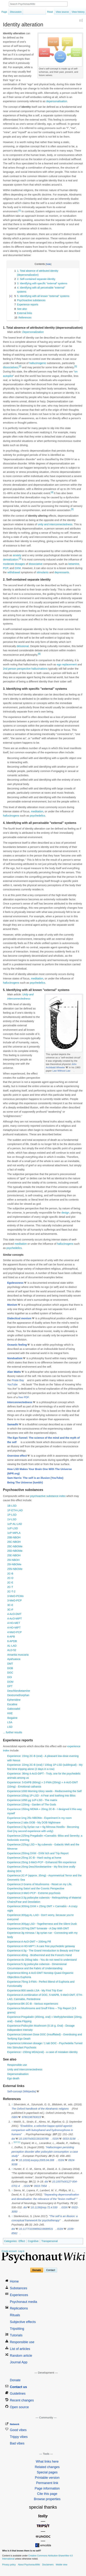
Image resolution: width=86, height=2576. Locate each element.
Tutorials (16, 2335)
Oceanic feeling (17, 1344)
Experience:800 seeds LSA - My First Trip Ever (34, 1990)
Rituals (15, 2315)
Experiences (19, 2295)
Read (50, 11)
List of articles (20, 2349)
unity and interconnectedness (55, 524)
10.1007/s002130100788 (34, 2138)
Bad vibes (17, 2443)
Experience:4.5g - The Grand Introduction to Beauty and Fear (43, 1950)
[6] (39, 654)
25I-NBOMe (14, 1564)
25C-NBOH (14, 1541)
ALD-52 (11, 1650)
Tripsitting (17, 2329)
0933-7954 (40, 2185)
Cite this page (47, 2494)
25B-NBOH (14, 1537)
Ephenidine (14, 1699)
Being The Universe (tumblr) (25, 1482)
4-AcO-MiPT (14, 1618)
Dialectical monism (19, 1318)
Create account (9, 2251)
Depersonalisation (17, 2074)
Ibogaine (12, 1717)
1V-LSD (11, 1519)
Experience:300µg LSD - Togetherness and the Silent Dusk (42, 1923)
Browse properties (47, 2499)
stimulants (43, 572)
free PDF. (23, 1397)
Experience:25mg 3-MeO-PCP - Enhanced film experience (41, 1862)
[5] (72, 509)
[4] (52, 492)
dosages (20, 563)
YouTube (12, 1384)
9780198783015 (31, 2117)
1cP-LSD (12, 1528)
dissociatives (10, 367)
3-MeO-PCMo (15, 1596)
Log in (21, 2251)
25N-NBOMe (14, 1568)
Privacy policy (9, 2564)
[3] (75, 366)
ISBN (14, 2117)
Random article (21, 2355)
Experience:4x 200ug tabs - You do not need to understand (42, 1959)
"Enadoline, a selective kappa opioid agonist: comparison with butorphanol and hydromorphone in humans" (42, 2130)
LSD (9, 1726)
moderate (8, 563)
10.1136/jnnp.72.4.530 (44, 2207)
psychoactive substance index (48, 1496)
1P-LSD (12, 1514)
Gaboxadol (13, 1708)
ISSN (55, 2138)
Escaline (12, 1704)
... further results (12, 1732)
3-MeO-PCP (14, 1600)
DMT (10, 1663)
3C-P (10, 1609)
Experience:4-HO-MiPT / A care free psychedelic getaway (41, 1946)
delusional (23, 646)
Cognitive (33, 2241)
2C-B (10, 1573)
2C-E (10, 1582)
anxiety (17, 555)
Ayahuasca (13, 1659)
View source (62, 11)
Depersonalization (33, 331)
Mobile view (61, 2564)
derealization (10, 559)
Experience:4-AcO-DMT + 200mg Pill (29, 1941)
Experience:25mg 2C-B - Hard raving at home (34, 1857)
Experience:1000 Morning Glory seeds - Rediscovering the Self (44, 1791)
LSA (9, 1722)
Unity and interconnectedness (24, 2069)
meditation (37, 811)
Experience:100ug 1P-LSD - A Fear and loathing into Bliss (41, 1795)
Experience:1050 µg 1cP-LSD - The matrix (32, 1800)
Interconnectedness (19, 1402)
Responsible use (17, 2064)
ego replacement (67, 664)
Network (14, 2424)
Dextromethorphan (18, 1695)
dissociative (35, 563)
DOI (9, 1677)
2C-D (10, 1577)
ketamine (73, 563)
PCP (5, 568)
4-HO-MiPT (14, 1627)
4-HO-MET (13, 1623)
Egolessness (15, 1282)
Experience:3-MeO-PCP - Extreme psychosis (33, 1893)
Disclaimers (47, 2564)
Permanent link (47, 2483)
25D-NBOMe (14, 1550)
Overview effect (17, 1455)
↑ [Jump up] (12, 2104)
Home (14, 2281)
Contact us (18, 2387)
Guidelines (18, 2393)
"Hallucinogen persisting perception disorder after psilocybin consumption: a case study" (44, 2151)
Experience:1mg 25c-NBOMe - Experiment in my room (39, 1817)
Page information (47, 2488)
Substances (18, 2288)
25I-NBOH (13, 1559)
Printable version (47, 2477)
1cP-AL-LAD (14, 1523)
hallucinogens (11, 815)
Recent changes (22, 2400)
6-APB (11, 1636)
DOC (10, 1672)
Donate (36, 2270)
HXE (10, 1713)
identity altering (38, 515)
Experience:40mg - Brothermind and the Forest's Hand (39, 1955)
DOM (10, 1681)
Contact (50, 2270)
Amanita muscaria (17, 1654)
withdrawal (13, 572)
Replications (19, 2308)
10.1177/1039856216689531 (36, 2228)
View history (78, 11)
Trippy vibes (19, 2437)
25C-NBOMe (14, 1546)
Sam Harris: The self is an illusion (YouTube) (35, 1477)
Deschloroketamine (18, 1690)
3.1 (19, 2142)
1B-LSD (12, 1505)
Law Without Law (61, 1070)
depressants (61, 572)
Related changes (47, 2467)
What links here (47, 2461)
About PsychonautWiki (29, 2564)
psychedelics (37, 815)
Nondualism (14, 1358)
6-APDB (12, 1641)
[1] (19, 210)
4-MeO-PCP (14, 1632)
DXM (18, 568)
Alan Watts (14, 1371)
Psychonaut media (23, 2302)
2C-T (10, 1586)
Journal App (18, 2362)
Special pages (47, 2472)
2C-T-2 (11, 1591)
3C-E (10, 1605)
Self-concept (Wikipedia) (21, 2091)
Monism (12, 1304)
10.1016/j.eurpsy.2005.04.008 (36, 2160)
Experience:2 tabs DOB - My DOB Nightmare (33, 1822)
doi (13, 2138)
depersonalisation (56, 101)
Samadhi (12, 1424)
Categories (10, 2241)
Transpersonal (49, 2241)
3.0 (15, 2142)
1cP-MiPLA (14, 1532)
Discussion (16, 11)
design (65, 1212)
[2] (20, 366)
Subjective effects (23, 2322)
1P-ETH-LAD (15, 1510)
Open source (19, 2407)
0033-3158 (69, 2138)
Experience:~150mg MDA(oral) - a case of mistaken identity (42, 2052)
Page (4, 11)
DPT (9, 1686)
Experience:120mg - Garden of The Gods (31, 1804)
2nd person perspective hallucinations (25, 668)
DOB (10, 1668)
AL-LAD (12, 1645)
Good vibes (18, 2430)
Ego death (13, 2078)
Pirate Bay (18, 1380)
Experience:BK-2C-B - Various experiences (32, 2003)
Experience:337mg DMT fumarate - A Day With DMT (38, 1928)
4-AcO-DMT (14, 1614)
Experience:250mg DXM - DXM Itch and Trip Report (38, 1853)
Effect (22, 2241)
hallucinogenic (37, 363)
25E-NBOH (14, 1555)
